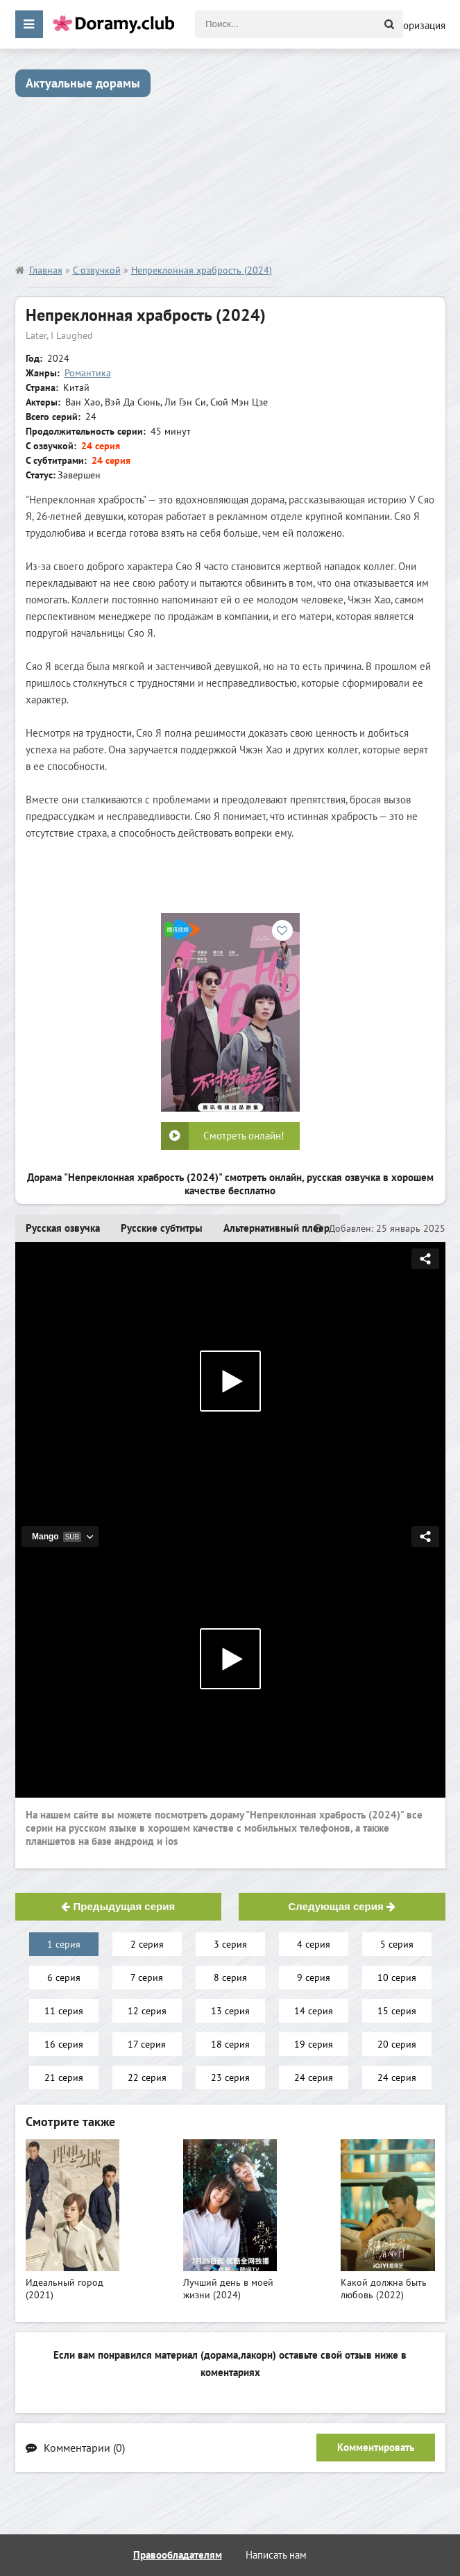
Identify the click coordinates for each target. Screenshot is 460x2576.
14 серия (313, 2011)
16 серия (63, 2044)
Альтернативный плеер (276, 1228)
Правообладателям (177, 2554)
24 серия (313, 2077)
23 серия (230, 2077)
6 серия (63, 1977)
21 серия (63, 2077)
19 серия (313, 2044)
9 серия (313, 1977)
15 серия (396, 2011)
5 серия (397, 1944)
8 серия (230, 1977)
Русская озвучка (63, 1228)
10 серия (396, 1977)
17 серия (147, 2044)
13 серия (230, 2011)
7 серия (146, 1977)
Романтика (88, 373)
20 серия (396, 2044)
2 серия (147, 1944)
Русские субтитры (162, 1228)
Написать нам (276, 2554)
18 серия (230, 2044)
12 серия (147, 2011)
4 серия (313, 1944)
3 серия (230, 1944)
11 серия (63, 2011)
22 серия (147, 2077)
